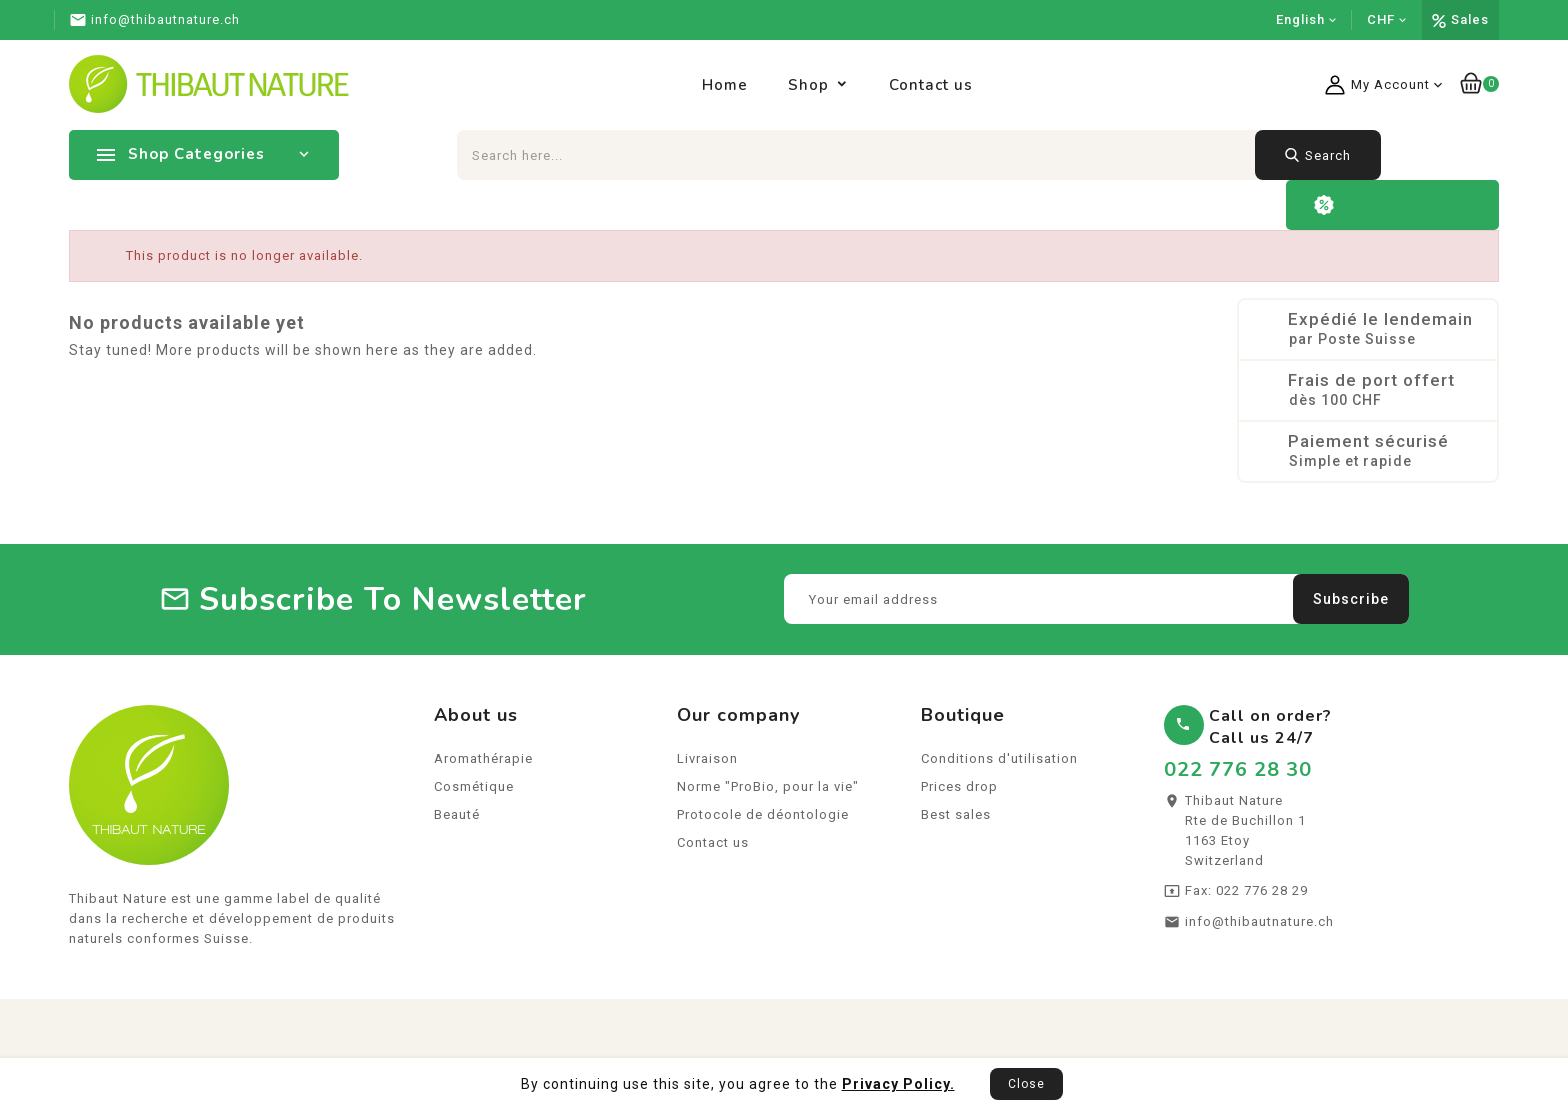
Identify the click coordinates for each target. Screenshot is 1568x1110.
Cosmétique (474, 789)
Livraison (707, 761)
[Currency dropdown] (1387, 20)
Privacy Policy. (898, 1084)
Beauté (457, 817)
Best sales (956, 817)
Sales (1470, 19)
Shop (808, 85)
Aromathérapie (483, 761)
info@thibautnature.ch (1259, 924)
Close (1026, 1084)
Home (725, 85)
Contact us (931, 85)
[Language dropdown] (1306, 20)
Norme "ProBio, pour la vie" (768, 789)
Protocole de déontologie (763, 817)
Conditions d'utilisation (999, 761)
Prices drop (959, 789)
